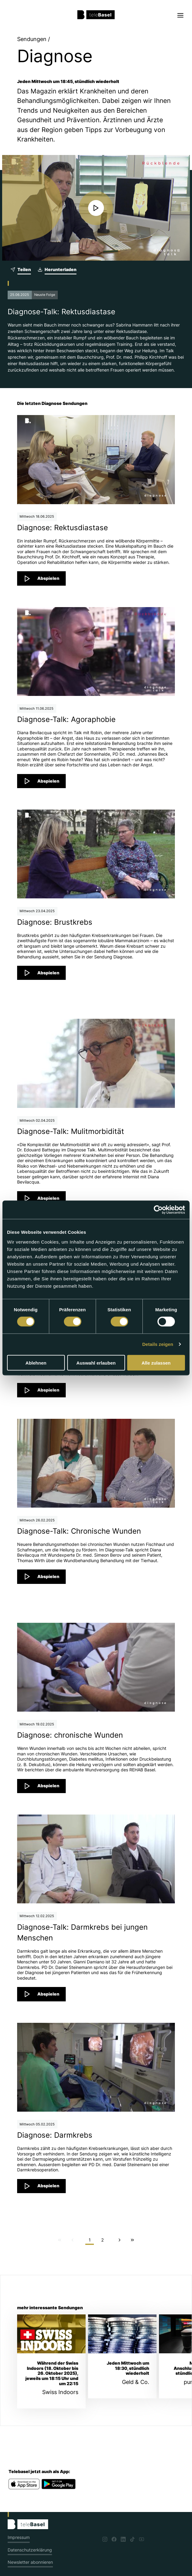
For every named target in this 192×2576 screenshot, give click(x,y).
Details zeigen (157, 1344)
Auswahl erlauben (96, 1362)
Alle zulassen (156, 1362)
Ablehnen (35, 1362)
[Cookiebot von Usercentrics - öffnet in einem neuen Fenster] (158, 1209)
